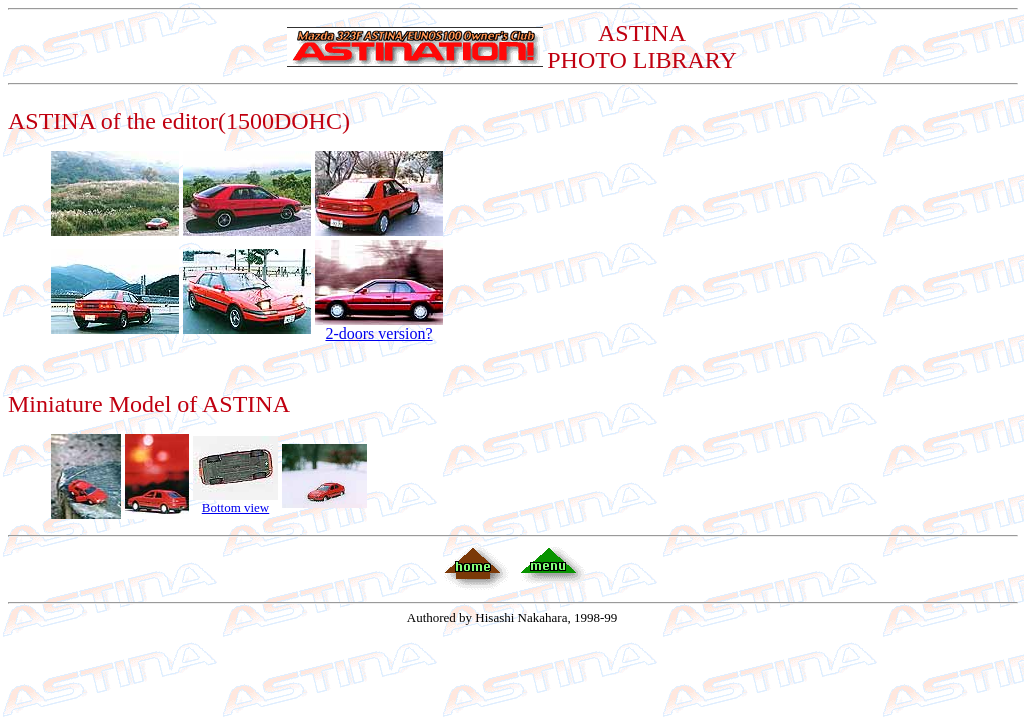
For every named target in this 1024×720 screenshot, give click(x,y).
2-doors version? (379, 326)
